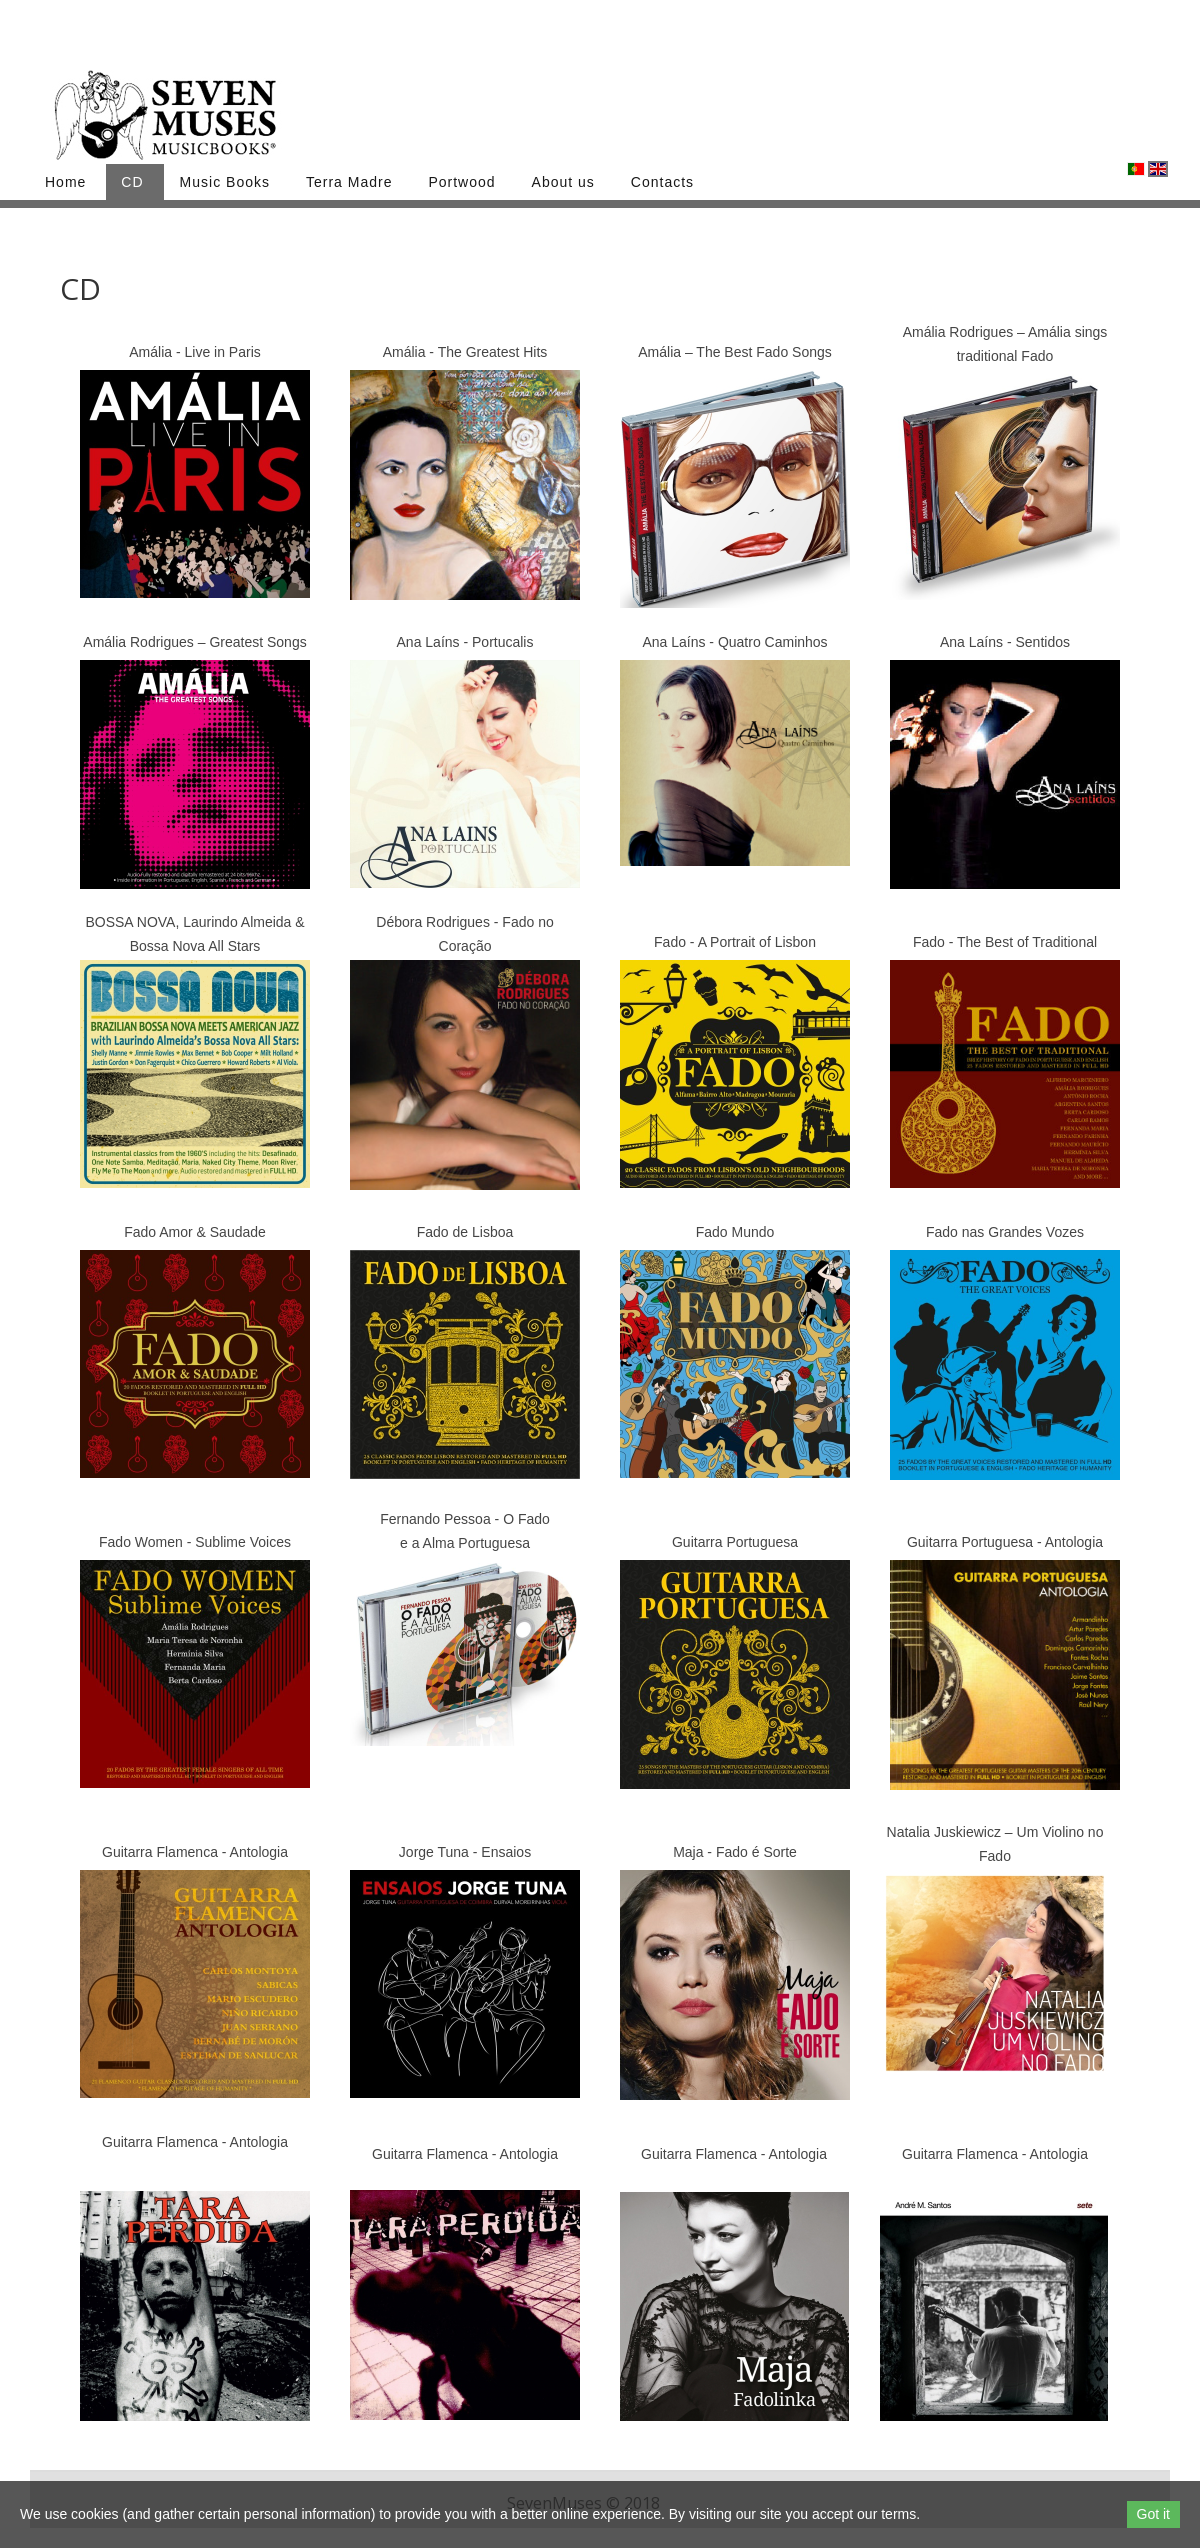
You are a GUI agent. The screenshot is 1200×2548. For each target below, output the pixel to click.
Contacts (662, 182)
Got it (1153, 2514)
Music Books (225, 182)
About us (563, 182)
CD (132, 182)
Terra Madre (349, 182)
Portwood (461, 182)
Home (65, 182)
